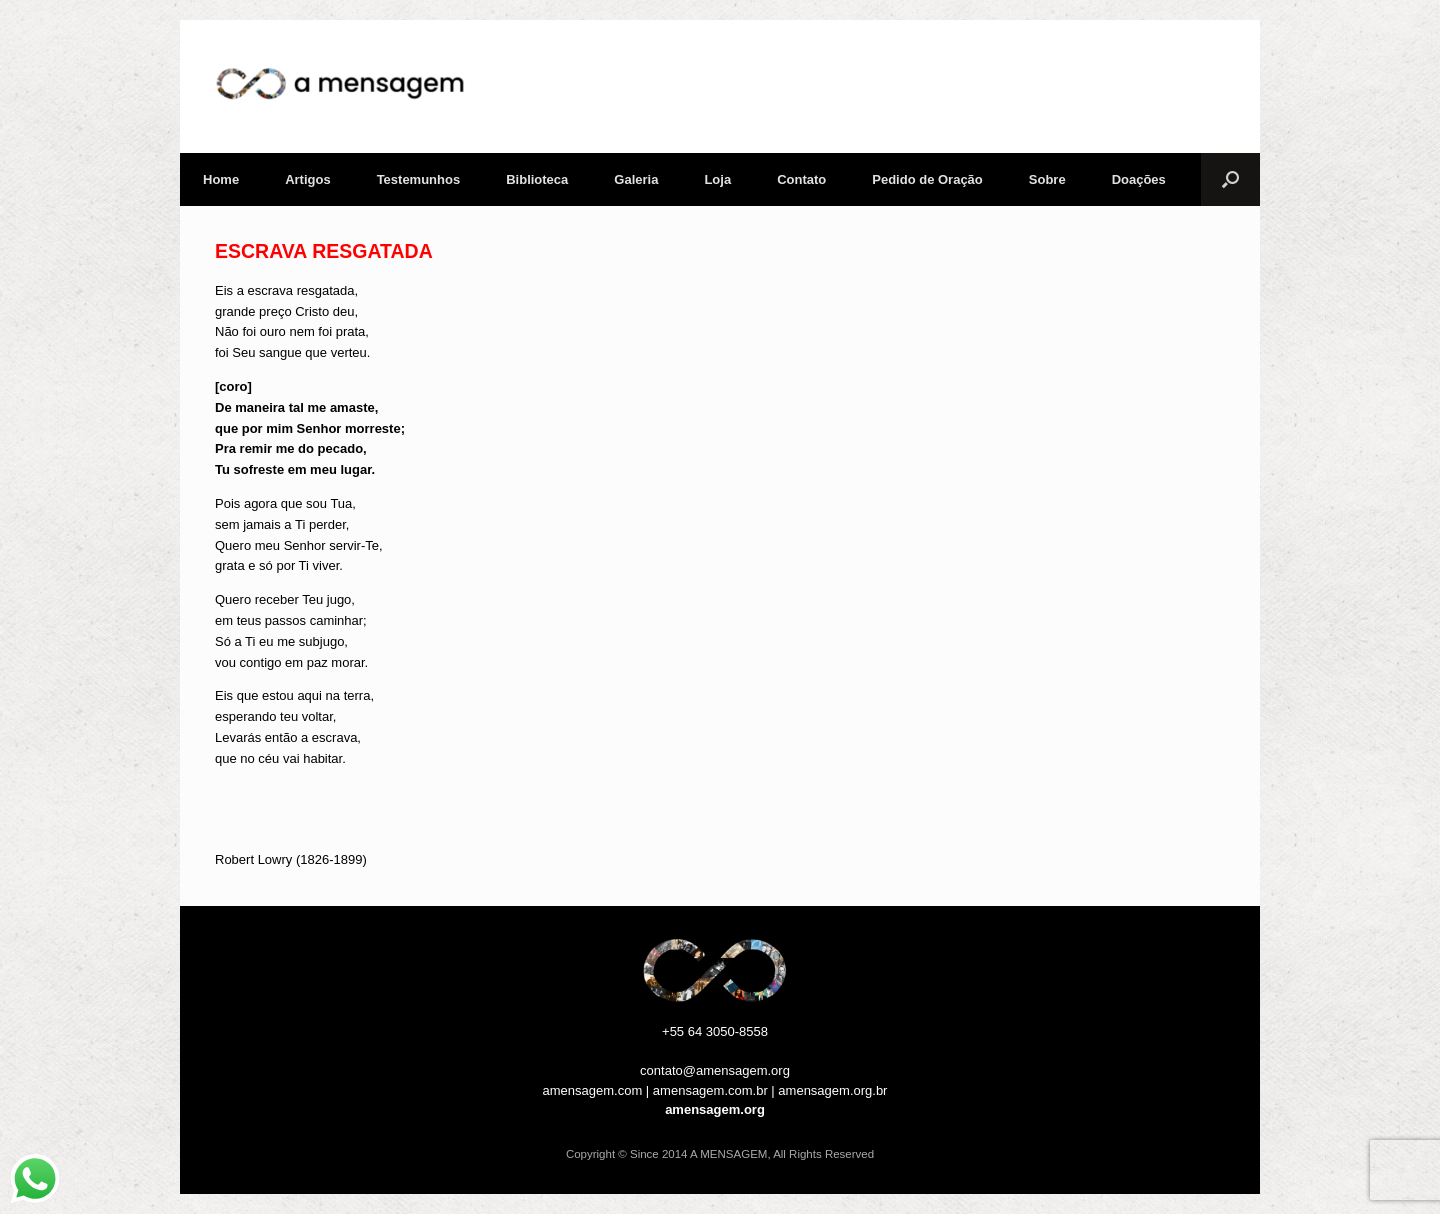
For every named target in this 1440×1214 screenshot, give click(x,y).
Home (221, 179)
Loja (717, 179)
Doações (1139, 179)
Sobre (1047, 179)
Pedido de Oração (927, 179)
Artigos (308, 179)
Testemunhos (419, 179)
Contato (801, 179)
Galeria (636, 179)
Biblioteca (537, 179)
